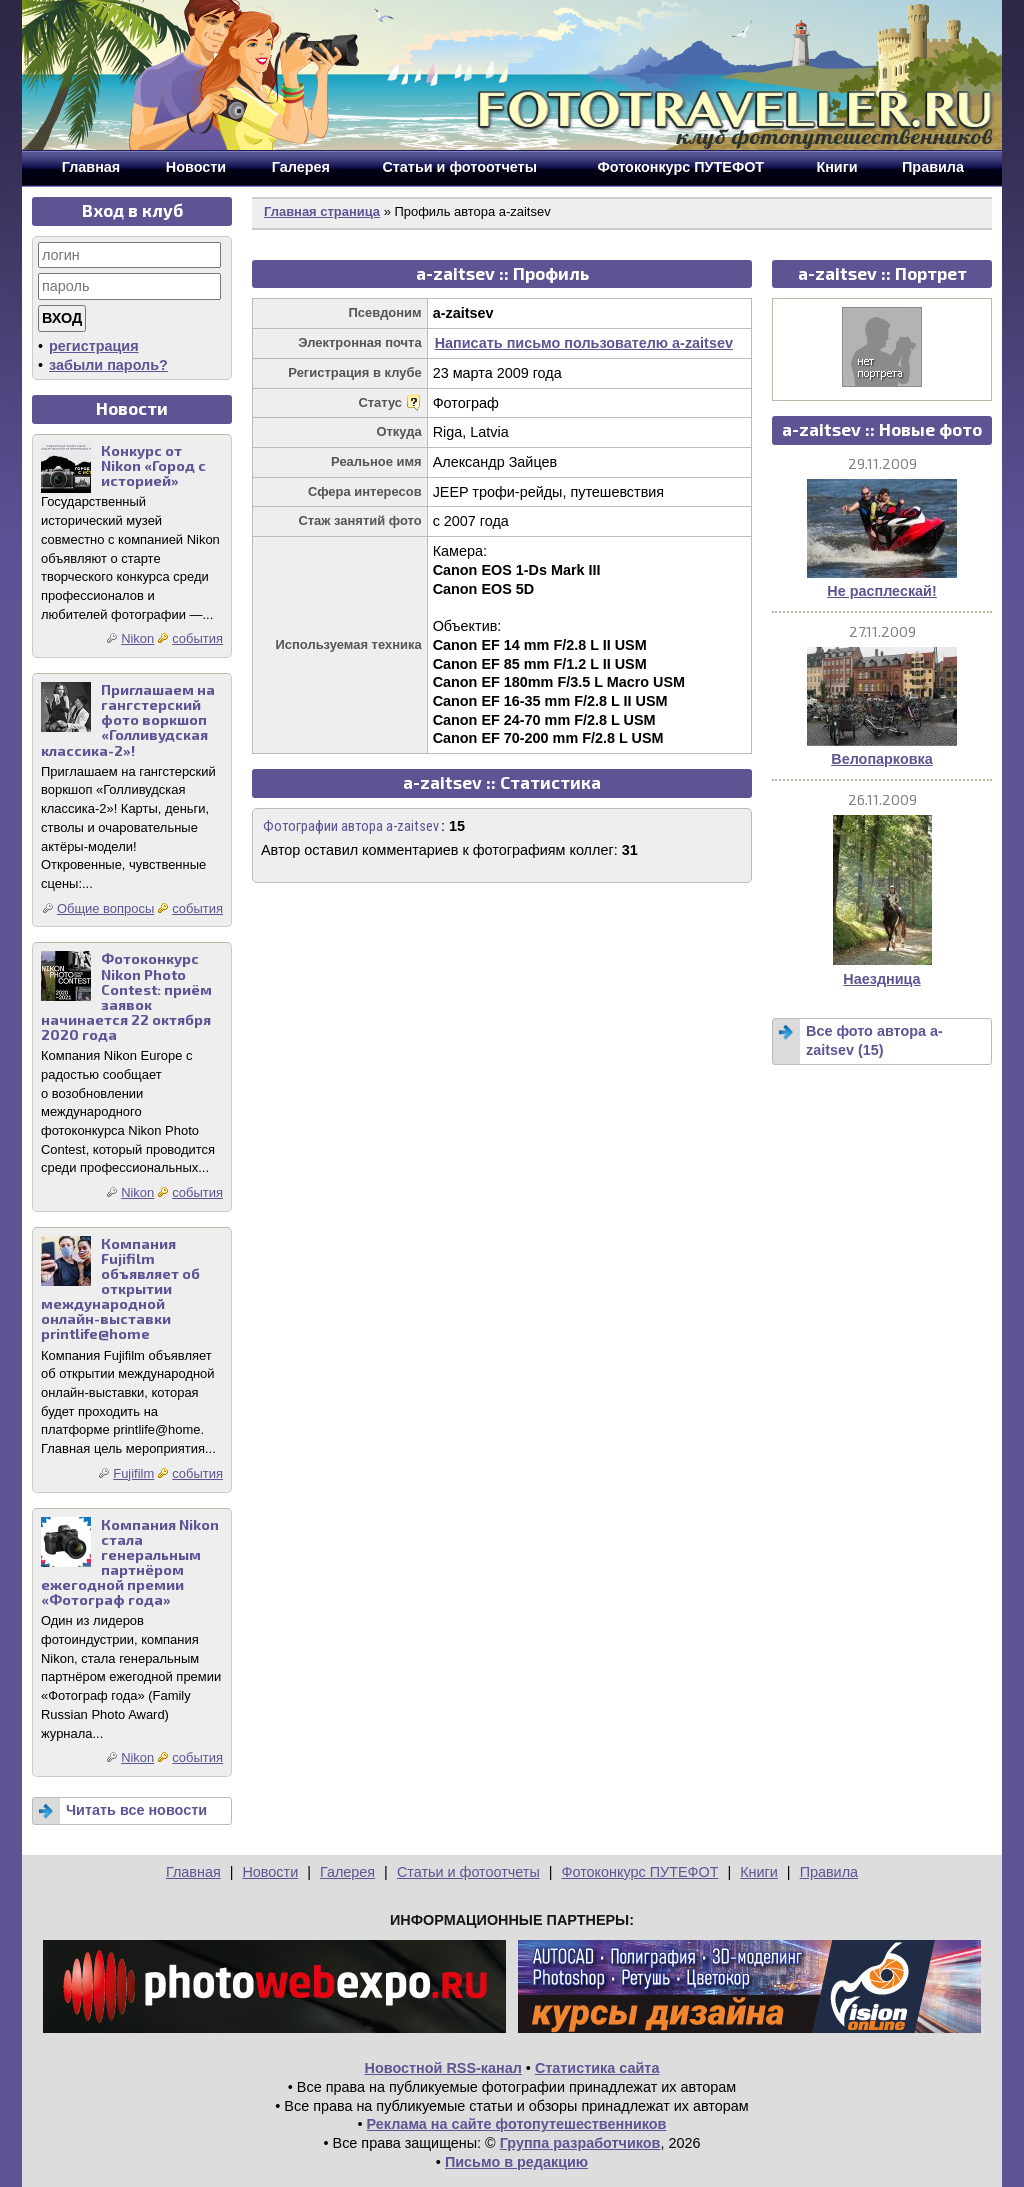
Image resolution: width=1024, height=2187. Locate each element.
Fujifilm (133, 1473)
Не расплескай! (882, 591)
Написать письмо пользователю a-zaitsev (584, 343)
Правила (829, 1872)
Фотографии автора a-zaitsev (351, 826)
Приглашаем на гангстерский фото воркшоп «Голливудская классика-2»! (128, 719)
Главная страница (322, 211)
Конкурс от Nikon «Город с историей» (153, 465)
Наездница (881, 979)
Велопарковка (881, 759)
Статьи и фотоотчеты (468, 1872)
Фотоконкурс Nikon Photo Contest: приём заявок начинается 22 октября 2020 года (126, 996)
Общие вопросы (105, 908)
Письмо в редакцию (516, 2162)
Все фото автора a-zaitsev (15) (874, 1040)
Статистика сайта (597, 2068)
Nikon (137, 638)
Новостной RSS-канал (443, 2068)
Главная (193, 1872)
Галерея (347, 1872)
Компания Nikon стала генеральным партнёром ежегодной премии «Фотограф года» (130, 1562)
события (197, 638)
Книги (759, 1872)
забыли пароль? (108, 365)
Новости (270, 1872)
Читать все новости (136, 1810)
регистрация (94, 346)
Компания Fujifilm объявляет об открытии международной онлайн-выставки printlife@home (120, 1289)
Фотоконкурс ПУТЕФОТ (640, 1872)
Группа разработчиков (580, 2143)
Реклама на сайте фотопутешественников (517, 2124)
